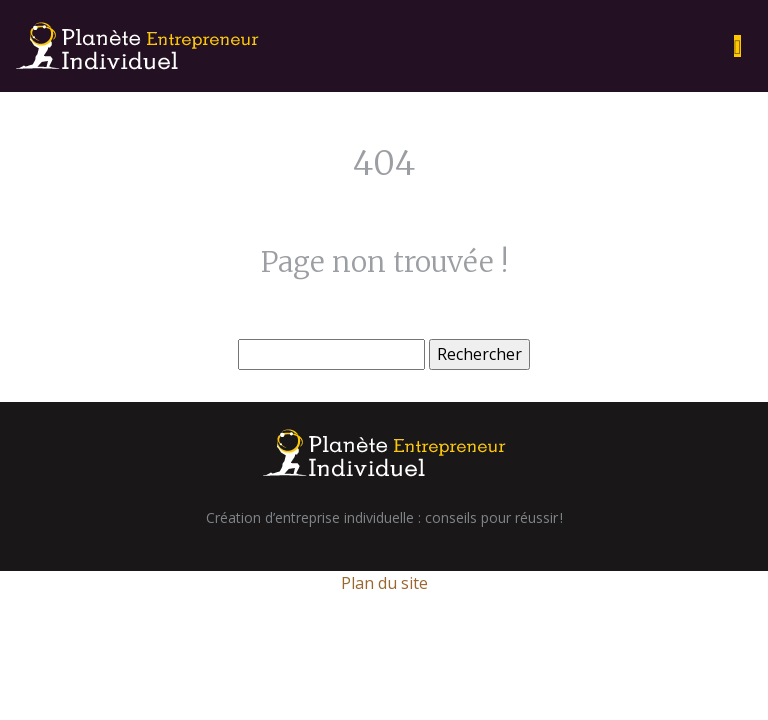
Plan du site (384, 583)
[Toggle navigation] (737, 46)
